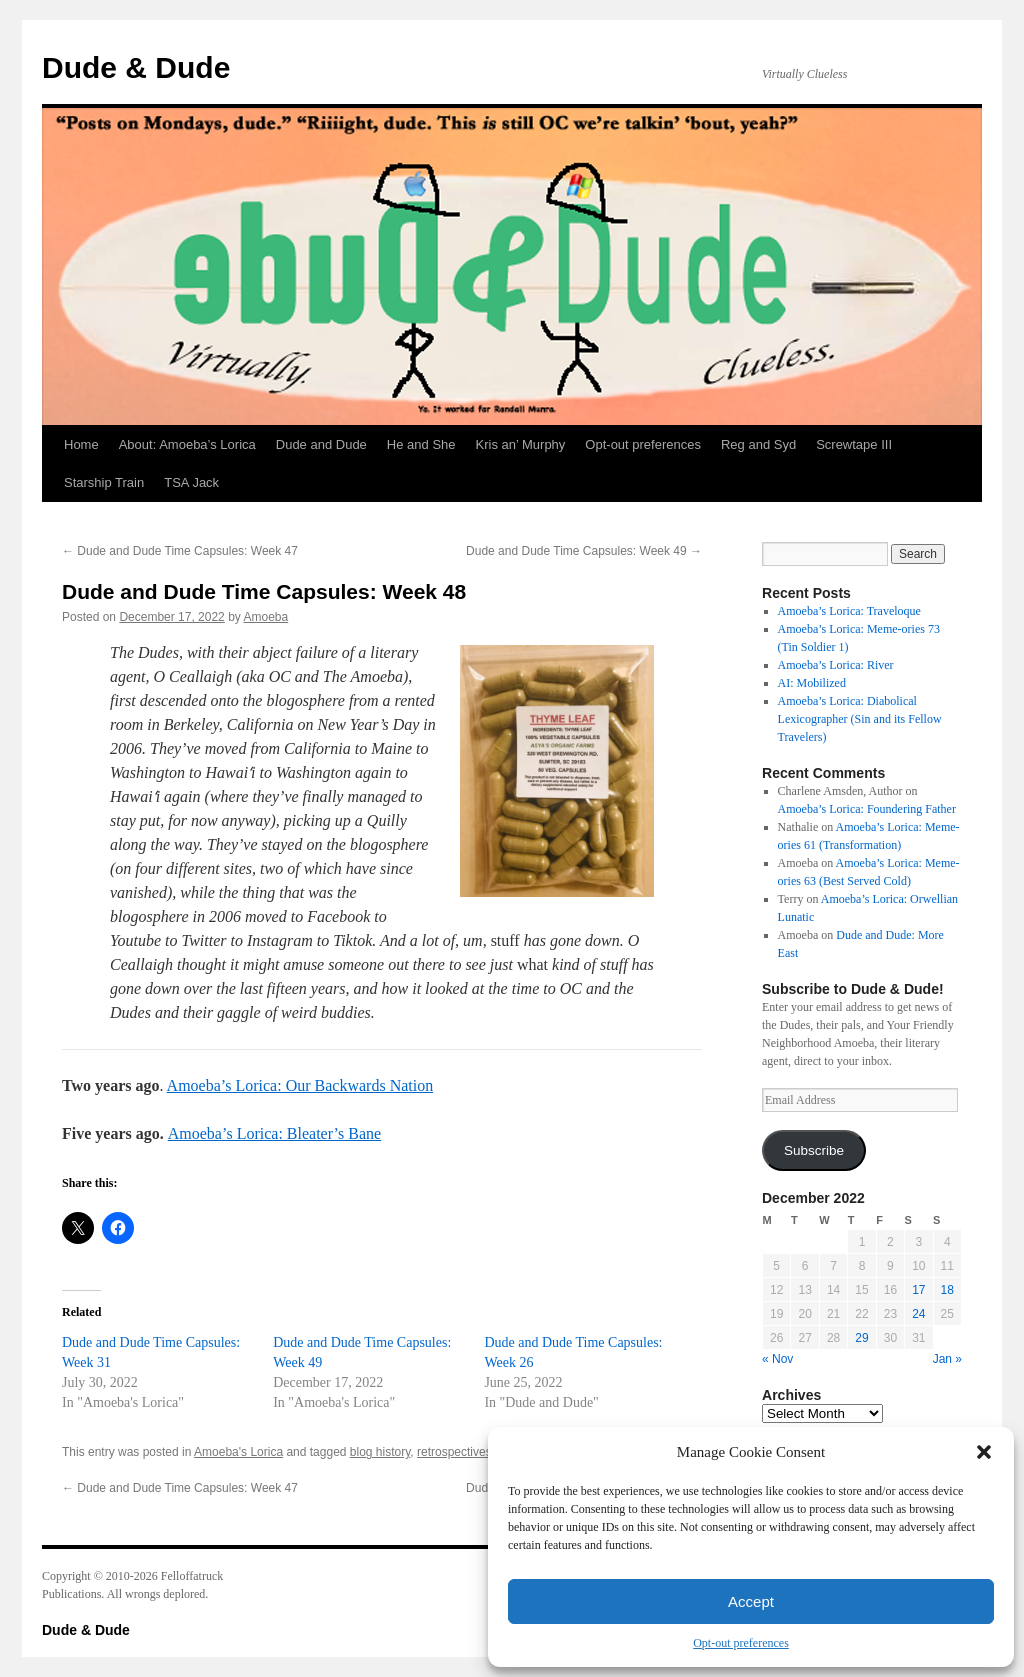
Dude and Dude (321, 444)
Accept (751, 1601)
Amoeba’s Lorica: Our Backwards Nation (300, 1085)
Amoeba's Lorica (238, 1452)
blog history (380, 1452)
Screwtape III (854, 444)
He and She (421, 444)
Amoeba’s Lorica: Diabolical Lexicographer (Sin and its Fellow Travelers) (860, 719)
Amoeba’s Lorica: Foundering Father (867, 809)
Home (81, 444)
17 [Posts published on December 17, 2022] (918, 1290)
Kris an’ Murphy (521, 444)
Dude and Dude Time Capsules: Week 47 (180, 551)
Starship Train (104, 482)
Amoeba (266, 617)
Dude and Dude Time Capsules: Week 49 (584, 551)
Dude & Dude (136, 67)
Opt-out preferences (741, 1643)
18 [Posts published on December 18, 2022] (947, 1290)
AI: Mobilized (812, 683)
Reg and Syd (758, 444)
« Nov (777, 1359)
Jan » (947, 1359)
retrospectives (454, 1452)
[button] (984, 1452)
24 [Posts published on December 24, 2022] (918, 1314)
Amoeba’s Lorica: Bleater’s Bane (274, 1133)
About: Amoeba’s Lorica (187, 444)
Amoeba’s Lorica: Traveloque (849, 611)
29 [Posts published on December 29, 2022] (861, 1338)
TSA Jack (191, 482)
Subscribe (814, 1150)
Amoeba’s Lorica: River (836, 665)
